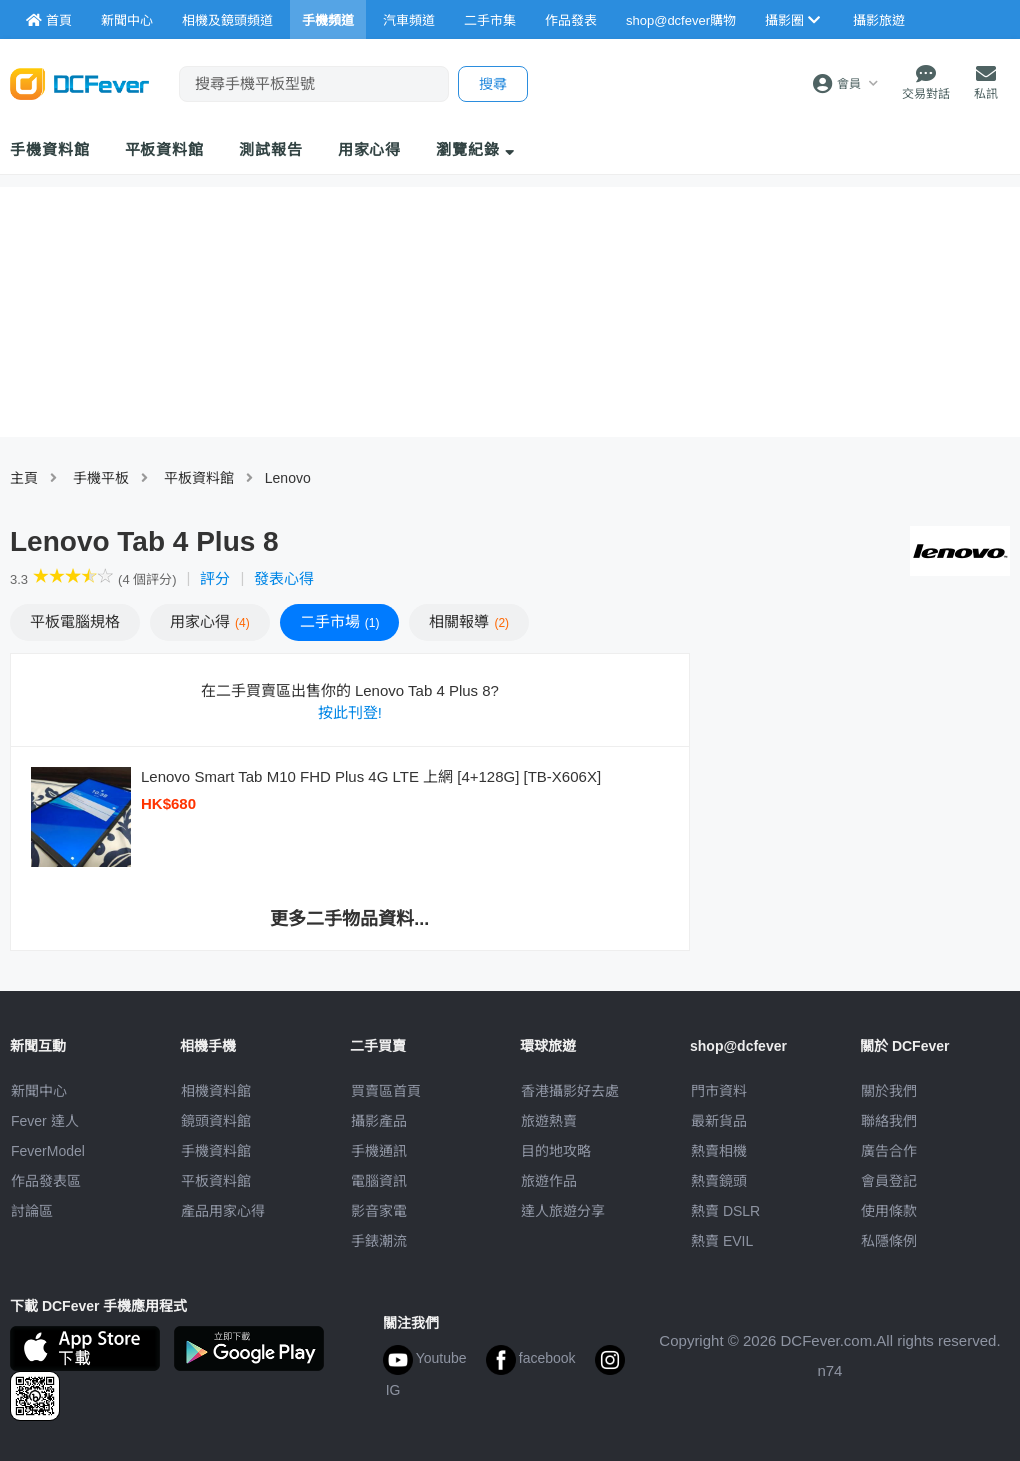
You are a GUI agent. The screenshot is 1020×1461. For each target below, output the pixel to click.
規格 (75, 621)
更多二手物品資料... (349, 919)
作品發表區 (46, 1181)
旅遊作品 (549, 1181)
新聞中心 (39, 1091)
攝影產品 (379, 1121)
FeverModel (48, 1151)
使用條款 (889, 1211)
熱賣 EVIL (722, 1241)
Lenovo (288, 478)
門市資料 (719, 1091)
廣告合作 (889, 1151)
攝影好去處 (570, 1091)
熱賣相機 (719, 1151)
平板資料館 (165, 149)
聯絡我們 (889, 1121)
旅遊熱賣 (549, 1121)
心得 (210, 621)
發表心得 (284, 578)
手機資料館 (50, 149)
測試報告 (271, 149)
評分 (215, 578)
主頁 (24, 478)
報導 (469, 621)
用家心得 (370, 149)
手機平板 (101, 478)
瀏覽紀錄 (475, 149)
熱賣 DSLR (725, 1211)
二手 (340, 621)
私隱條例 (889, 1241)
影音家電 (379, 1211)
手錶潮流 (379, 1241)
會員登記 (889, 1181)
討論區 (32, 1211)
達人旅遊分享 (563, 1211)
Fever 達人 (45, 1121)
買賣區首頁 (386, 1091)
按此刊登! (350, 712)
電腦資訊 (379, 1181)
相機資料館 (216, 1091)
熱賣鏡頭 (719, 1181)
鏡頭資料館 (216, 1121)
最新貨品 (719, 1121)
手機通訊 (379, 1151)
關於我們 (889, 1091)
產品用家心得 (223, 1211)
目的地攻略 (556, 1151)
